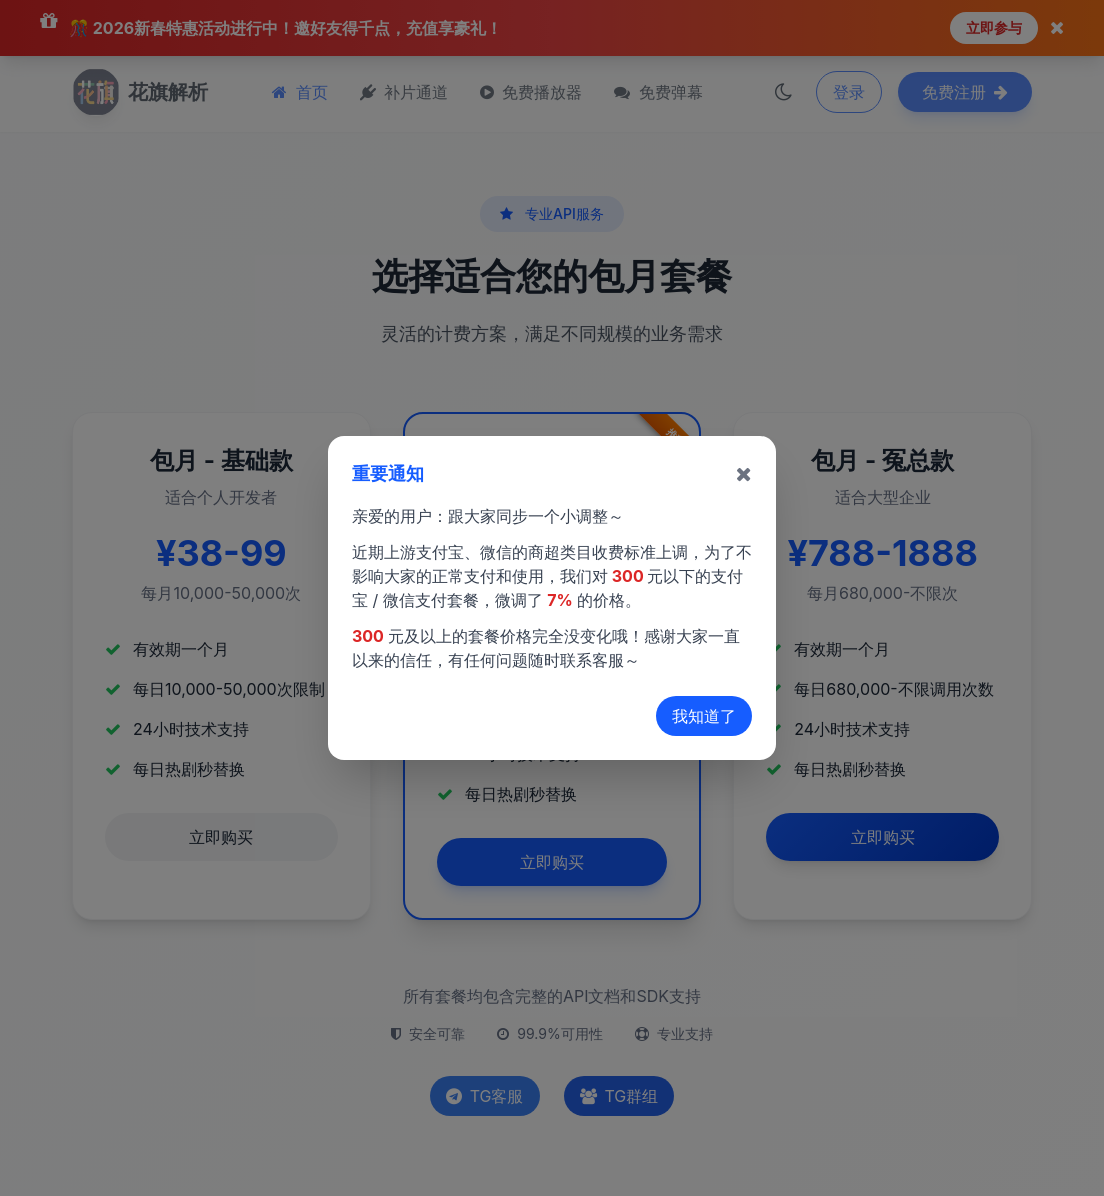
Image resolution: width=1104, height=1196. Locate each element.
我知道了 (704, 716)
